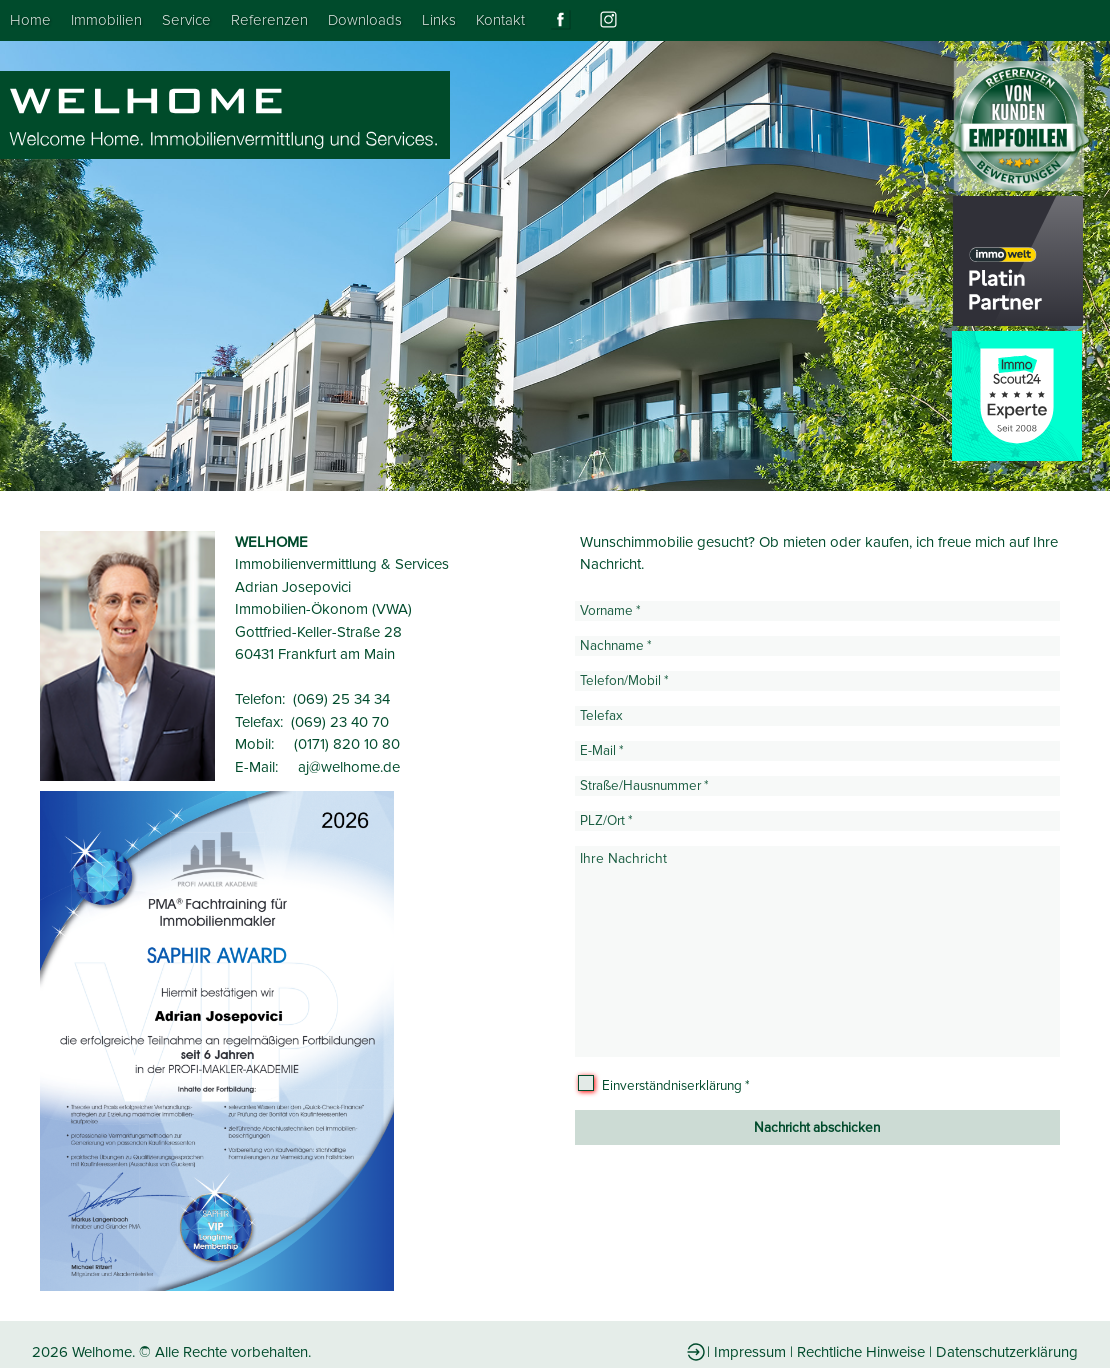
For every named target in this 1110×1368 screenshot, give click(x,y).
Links (439, 20)
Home (30, 20)
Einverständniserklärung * (676, 1086)
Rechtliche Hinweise (861, 1352)
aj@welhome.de (349, 767)
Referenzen (269, 20)
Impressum (750, 1352)
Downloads (365, 20)
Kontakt (500, 20)
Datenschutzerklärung (1007, 1352)
